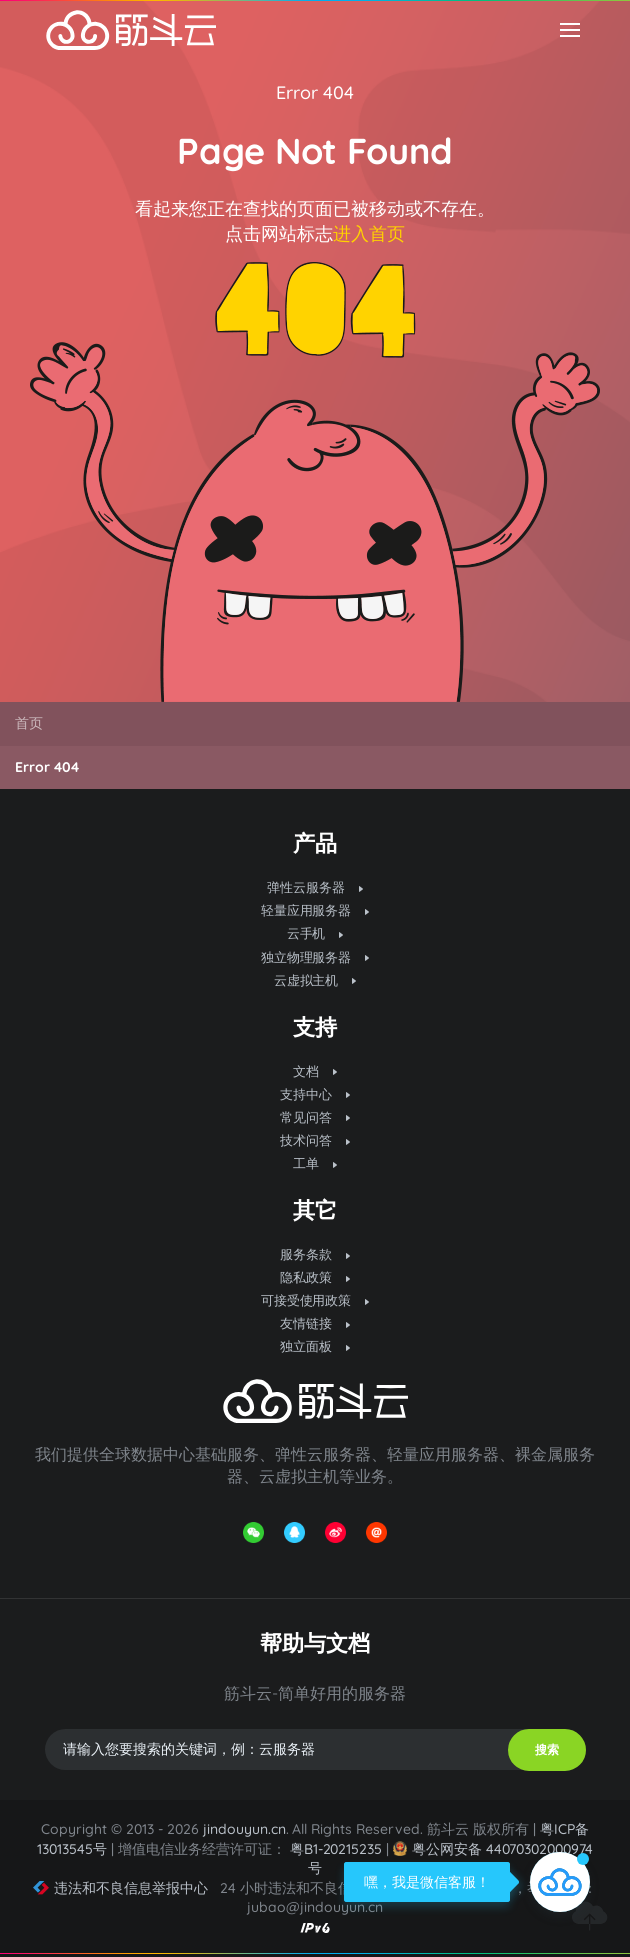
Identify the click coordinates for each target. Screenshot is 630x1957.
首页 (29, 723)
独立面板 (315, 1346)
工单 (315, 1163)
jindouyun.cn (244, 1829)
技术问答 (315, 1140)
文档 (315, 1071)
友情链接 (315, 1323)
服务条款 (315, 1254)
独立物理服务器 (315, 957)
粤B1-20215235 (336, 1849)
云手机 (315, 933)
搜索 (547, 1749)
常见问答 (315, 1117)
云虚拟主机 (315, 980)
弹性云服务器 (315, 887)
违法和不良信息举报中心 (120, 1888)
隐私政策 (315, 1277)
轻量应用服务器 (315, 910)
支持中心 (315, 1094)
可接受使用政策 (315, 1300)
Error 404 (315, 92)
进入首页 (369, 233)
